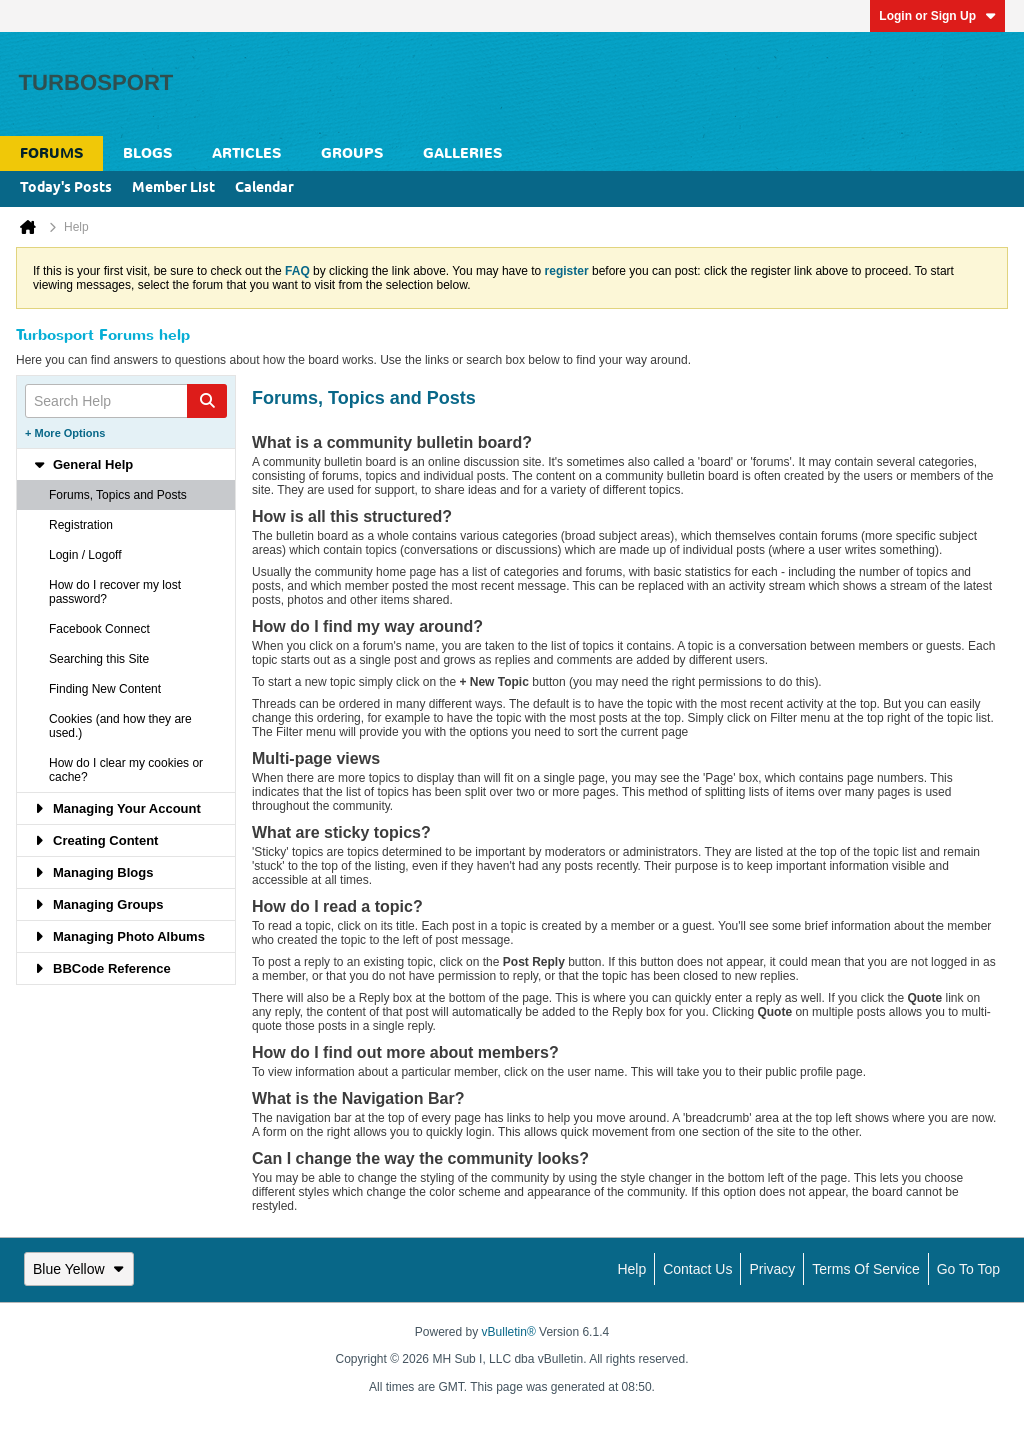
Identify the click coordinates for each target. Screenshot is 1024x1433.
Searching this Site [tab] (99, 659)
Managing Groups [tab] (98, 904)
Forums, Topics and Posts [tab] (118, 495)
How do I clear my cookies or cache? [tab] (126, 770)
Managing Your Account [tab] (117, 808)
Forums (51, 153)
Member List (173, 188)
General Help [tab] (83, 464)
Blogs (147, 153)
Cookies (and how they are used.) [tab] (120, 726)
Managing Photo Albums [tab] (119, 936)
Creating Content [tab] (95, 840)
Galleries (462, 153)
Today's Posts (66, 188)
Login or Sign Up (937, 16)
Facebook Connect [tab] (99, 629)
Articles (246, 153)
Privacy (772, 1269)
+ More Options (65, 433)
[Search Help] (126, 401)
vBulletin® (509, 1332)
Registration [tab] (81, 525)
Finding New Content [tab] (105, 689)
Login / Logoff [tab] (85, 555)
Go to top (968, 1269)
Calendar (264, 188)
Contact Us (697, 1269)
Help (631, 1269)
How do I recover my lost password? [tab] (115, 592)
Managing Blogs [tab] (93, 872)
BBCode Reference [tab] (102, 968)
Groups (352, 153)
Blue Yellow (79, 1269)
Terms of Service (865, 1269)
